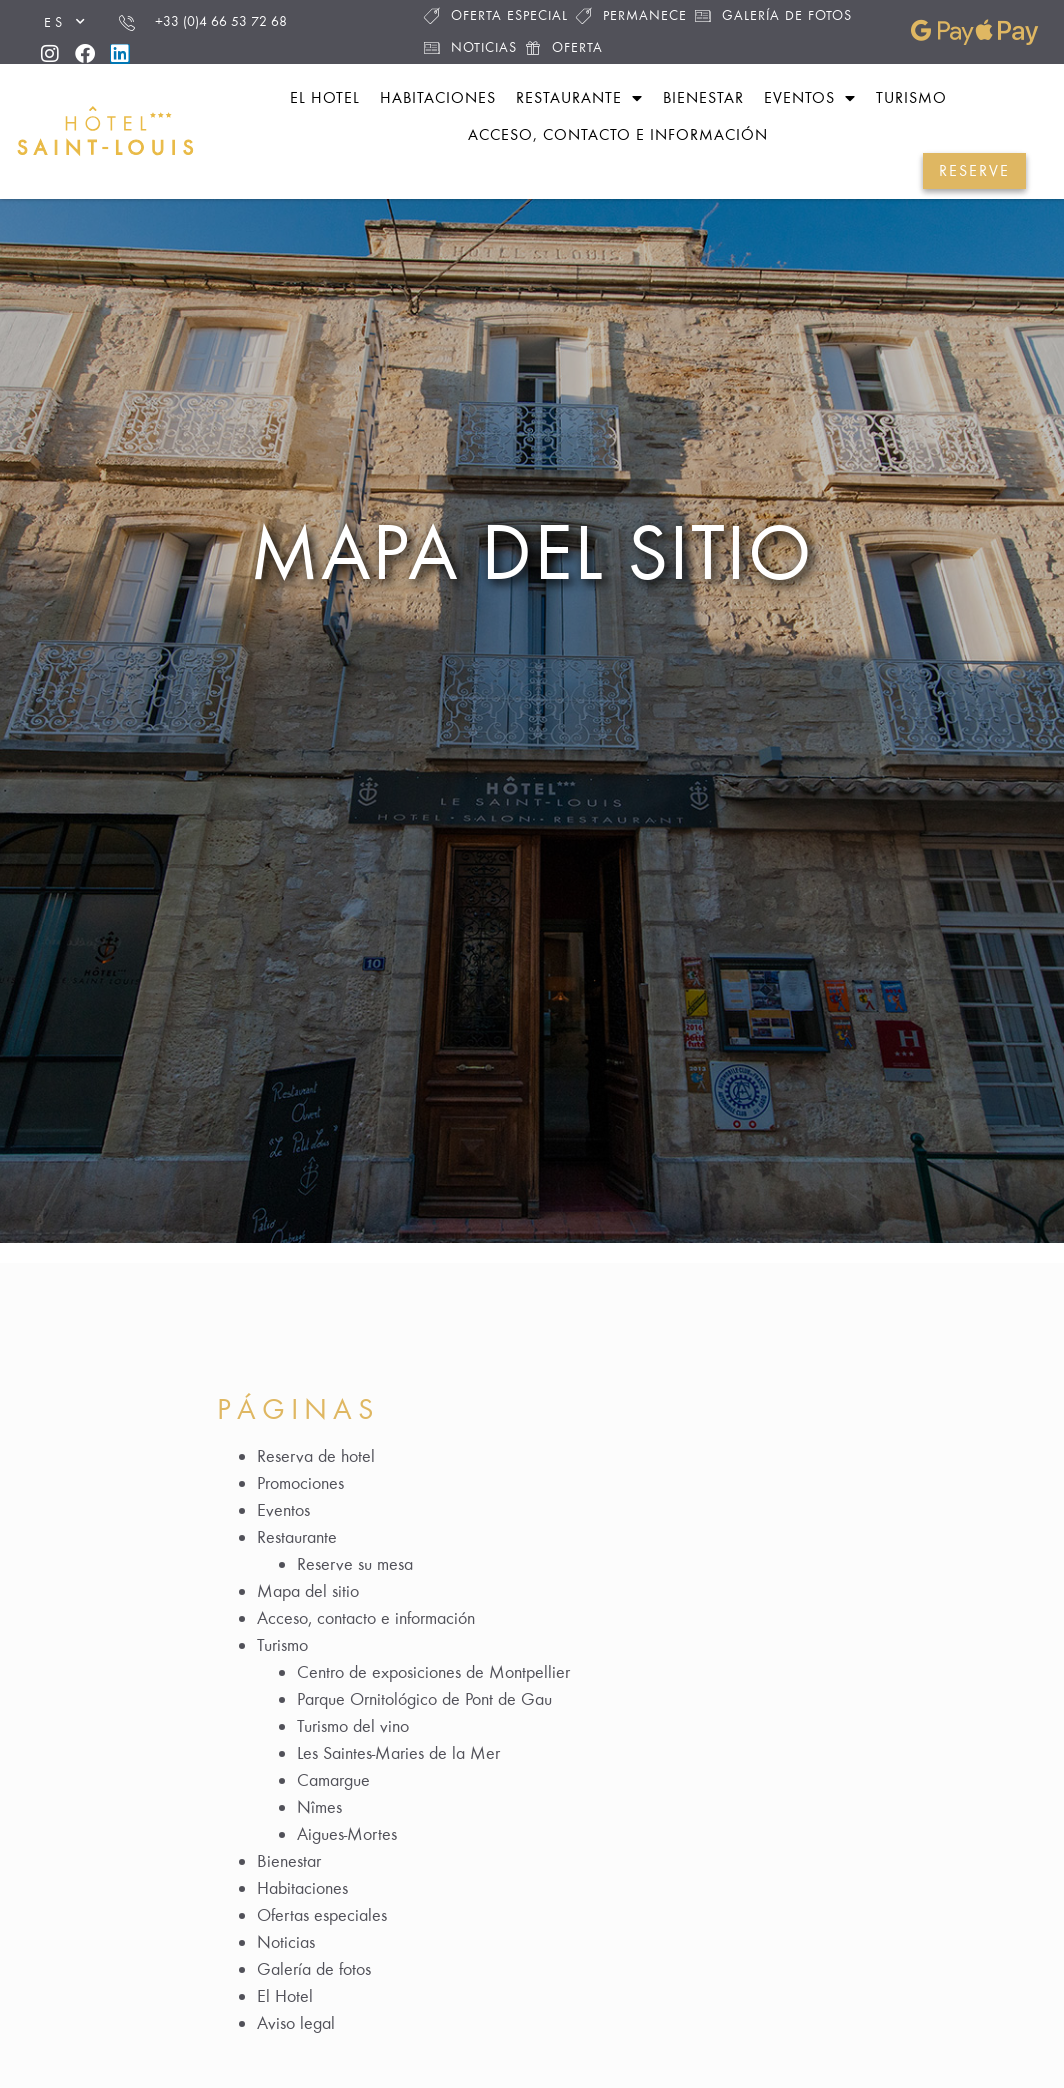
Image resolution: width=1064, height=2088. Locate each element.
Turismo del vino (353, 1726)
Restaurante (579, 98)
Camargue (333, 1780)
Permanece (631, 15)
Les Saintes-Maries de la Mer (398, 1753)
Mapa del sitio (531, 551)
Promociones (300, 1483)
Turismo (911, 97)
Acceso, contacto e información (618, 134)
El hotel (325, 97)
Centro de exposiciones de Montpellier (433, 1672)
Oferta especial (496, 15)
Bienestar (703, 97)
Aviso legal (296, 2023)
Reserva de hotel (316, 1456)
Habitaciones (438, 97)
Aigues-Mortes (347, 1834)
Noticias (470, 47)
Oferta (564, 47)
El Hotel (285, 1996)
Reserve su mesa (355, 1564)
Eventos (810, 98)
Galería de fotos (773, 15)
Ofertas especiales (322, 1915)
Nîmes (319, 1807)
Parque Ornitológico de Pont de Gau (424, 1699)
